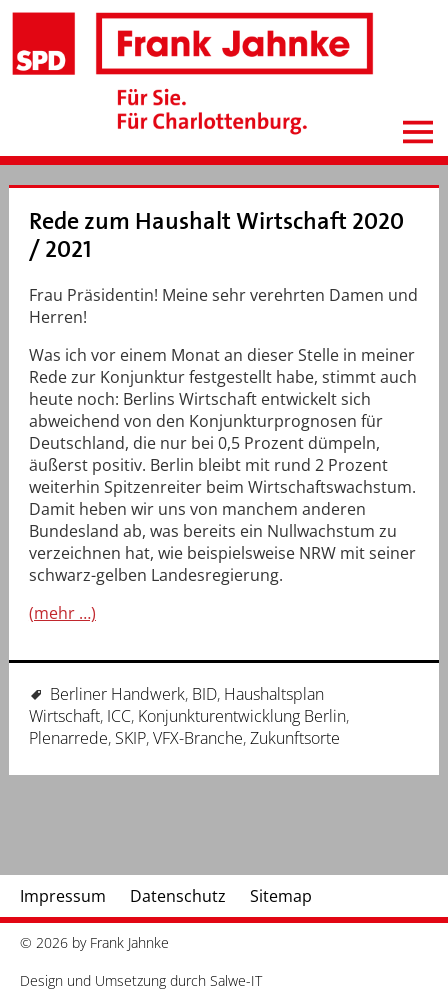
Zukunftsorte (295, 738)
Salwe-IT (236, 980)
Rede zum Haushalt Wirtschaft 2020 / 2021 (216, 235)
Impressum (63, 896)
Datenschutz (178, 896)
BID (204, 694)
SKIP (130, 738)
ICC (119, 716)
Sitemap (281, 896)
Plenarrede (68, 738)
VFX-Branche (198, 738)
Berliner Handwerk (117, 694)
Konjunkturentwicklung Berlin (242, 716)
